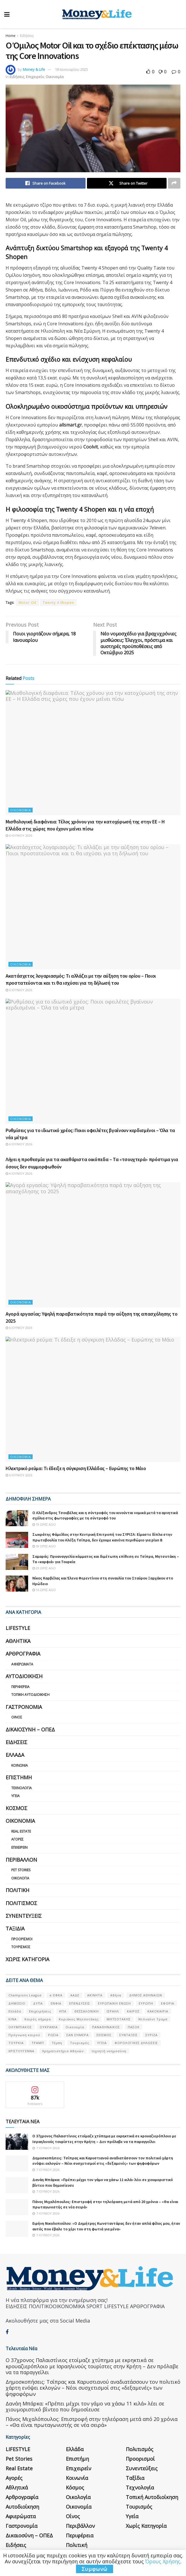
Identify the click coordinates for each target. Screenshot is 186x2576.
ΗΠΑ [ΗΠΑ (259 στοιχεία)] (62, 2011)
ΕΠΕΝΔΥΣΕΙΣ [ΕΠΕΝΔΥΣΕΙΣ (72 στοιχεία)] (79, 2003)
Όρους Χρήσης (162, 2561)
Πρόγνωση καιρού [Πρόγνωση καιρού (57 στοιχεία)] (24, 2035)
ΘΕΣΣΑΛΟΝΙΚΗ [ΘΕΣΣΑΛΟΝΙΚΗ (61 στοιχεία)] (86, 2011)
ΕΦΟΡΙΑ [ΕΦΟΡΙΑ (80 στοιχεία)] (167, 2003)
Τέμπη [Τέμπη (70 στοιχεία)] (57, 2043)
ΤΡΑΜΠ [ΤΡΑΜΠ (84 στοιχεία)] (38, 2043)
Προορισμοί (21, 1939)
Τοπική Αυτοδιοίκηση (30, 1694)
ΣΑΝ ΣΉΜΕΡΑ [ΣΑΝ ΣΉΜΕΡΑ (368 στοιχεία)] (77, 2035)
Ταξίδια (15, 1928)
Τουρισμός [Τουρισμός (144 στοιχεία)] (79, 2043)
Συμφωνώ (94, 2569)
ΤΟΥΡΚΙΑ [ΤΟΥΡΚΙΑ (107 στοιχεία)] (16, 2043)
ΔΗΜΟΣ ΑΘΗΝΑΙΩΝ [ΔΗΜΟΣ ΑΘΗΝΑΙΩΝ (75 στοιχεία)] (145, 1995)
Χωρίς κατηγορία (27, 1959)
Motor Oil (27, 602)
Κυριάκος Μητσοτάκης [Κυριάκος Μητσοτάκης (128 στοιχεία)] (79, 2019)
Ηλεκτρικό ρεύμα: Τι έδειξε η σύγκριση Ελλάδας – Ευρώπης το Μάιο (76, 1468)
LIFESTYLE (18, 1628)
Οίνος (16, 1717)
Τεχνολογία (21, 1788)
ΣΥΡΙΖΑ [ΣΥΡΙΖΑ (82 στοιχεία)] (151, 2035)
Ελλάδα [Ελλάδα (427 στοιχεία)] (14, 2011)
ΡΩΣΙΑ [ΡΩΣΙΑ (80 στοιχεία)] (53, 2035)
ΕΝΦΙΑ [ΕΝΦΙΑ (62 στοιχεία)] (56, 2003)
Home (10, 35)
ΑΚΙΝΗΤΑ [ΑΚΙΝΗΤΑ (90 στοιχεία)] (94, 1995)
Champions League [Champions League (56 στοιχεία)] (25, 1995)
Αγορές (17, 1839)
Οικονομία (55, 76)
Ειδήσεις (27, 35)
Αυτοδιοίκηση (24, 1676)
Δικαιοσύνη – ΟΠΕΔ (30, 1729)
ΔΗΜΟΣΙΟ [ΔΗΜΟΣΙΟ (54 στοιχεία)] (16, 2003)
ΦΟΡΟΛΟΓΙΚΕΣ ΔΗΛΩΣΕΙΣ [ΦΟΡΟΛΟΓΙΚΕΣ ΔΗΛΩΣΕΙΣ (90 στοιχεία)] (136, 2043)
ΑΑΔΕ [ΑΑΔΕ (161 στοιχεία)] (74, 1995)
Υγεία (15, 1795)
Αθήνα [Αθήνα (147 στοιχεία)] (115, 1995)
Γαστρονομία (24, 1707)
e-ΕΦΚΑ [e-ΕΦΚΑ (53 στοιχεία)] (56, 1995)
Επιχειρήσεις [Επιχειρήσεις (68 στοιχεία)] (40, 2011)
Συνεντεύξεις (24, 1915)
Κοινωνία (19, 1765)
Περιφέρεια (20, 1686)
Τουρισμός (20, 1947)
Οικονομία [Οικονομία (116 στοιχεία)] (75, 2027)
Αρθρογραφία (23, 1653)
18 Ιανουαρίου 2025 (71, 69)
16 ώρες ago (44, 1590)
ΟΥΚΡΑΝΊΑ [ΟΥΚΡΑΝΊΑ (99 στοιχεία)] (49, 2027)
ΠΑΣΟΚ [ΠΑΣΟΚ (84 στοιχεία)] (134, 2027)
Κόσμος (16, 1808)
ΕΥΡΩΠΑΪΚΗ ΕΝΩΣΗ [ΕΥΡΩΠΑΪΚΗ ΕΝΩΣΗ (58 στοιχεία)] (114, 2003)
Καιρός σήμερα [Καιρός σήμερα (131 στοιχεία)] (37, 2019)
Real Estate (21, 1831)
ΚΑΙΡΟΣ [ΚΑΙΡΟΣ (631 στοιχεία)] (133, 2011)
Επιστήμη (19, 1777)
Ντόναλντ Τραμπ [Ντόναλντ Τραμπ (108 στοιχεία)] (152, 2019)
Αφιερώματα (22, 1664)
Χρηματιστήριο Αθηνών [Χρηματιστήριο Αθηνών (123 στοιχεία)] (63, 2051)
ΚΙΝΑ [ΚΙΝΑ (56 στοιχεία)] (12, 2019)
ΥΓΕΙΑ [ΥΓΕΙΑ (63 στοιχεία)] (102, 2043)
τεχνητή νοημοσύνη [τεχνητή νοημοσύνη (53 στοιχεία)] (108, 2051)
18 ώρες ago (44, 1546)
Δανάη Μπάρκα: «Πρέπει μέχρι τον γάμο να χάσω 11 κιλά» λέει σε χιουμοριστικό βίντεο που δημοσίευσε (85, 2386)
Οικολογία (20, 1878)
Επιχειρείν (35, 76)
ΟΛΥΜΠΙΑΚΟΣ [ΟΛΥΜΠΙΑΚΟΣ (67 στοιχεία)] (20, 2027)
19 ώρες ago (44, 1524)
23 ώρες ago (44, 1568)
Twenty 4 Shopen (58, 602)
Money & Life (34, 69)
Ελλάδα (15, 1754)
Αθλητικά (18, 1641)
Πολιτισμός (21, 1903)
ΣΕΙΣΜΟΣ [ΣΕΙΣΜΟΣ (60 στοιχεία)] (104, 2035)
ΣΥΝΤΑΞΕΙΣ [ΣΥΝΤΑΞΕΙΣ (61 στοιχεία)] (128, 2035)
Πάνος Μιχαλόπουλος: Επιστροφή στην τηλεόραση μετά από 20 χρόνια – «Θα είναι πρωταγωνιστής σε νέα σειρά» (92, 2401)
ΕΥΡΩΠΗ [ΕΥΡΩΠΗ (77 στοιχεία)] (146, 2003)
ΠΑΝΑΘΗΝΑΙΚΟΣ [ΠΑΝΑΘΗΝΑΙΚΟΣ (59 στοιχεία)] (106, 2027)
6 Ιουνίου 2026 (19, 835)
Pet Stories (20, 1870)
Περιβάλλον (21, 1859)
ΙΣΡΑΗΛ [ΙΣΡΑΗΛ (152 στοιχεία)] (113, 2011)
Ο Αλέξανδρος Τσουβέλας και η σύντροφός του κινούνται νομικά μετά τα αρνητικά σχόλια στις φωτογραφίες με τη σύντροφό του (105, 1515)
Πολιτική (17, 1890)
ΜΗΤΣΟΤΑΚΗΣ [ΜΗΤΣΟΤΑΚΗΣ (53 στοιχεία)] (119, 2019)
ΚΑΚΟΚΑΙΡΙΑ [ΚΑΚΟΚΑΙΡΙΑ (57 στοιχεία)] (157, 2011)
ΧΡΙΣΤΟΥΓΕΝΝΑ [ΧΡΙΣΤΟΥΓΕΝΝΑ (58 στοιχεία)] (21, 2051)
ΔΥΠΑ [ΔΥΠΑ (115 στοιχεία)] (38, 2003)
